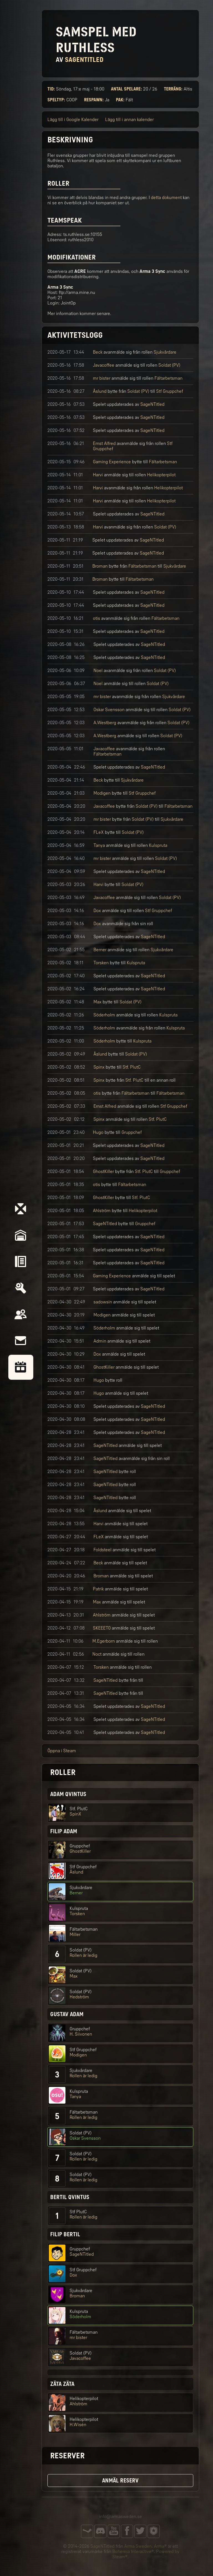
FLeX (98, 832)
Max (97, 1001)
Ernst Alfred (104, 443)
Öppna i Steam (61, 1750)
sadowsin (102, 1302)
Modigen (102, 793)
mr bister (101, 378)
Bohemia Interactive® (133, 2551)
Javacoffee (103, 365)
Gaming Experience (112, 461)
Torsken (101, 962)
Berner (99, 949)
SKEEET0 (102, 1628)
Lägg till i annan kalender (129, 119)
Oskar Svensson (109, 709)
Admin (99, 1341)
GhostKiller (103, 1171)
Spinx (99, 1067)
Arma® (160, 2546)
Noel (98, 670)
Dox (97, 910)
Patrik (98, 1589)
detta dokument (166, 197)
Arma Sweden (138, 2546)
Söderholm (104, 1015)
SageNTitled (152, 404)
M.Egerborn (103, 1641)
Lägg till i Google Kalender (72, 119)
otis (96, 618)
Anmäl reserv (120, 2480)
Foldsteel (102, 1549)
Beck (97, 352)
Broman (100, 566)
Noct (97, 1654)
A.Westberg (104, 722)
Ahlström (102, 1210)
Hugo (98, 1132)
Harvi (98, 474)
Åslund (99, 391)
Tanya (99, 845)
